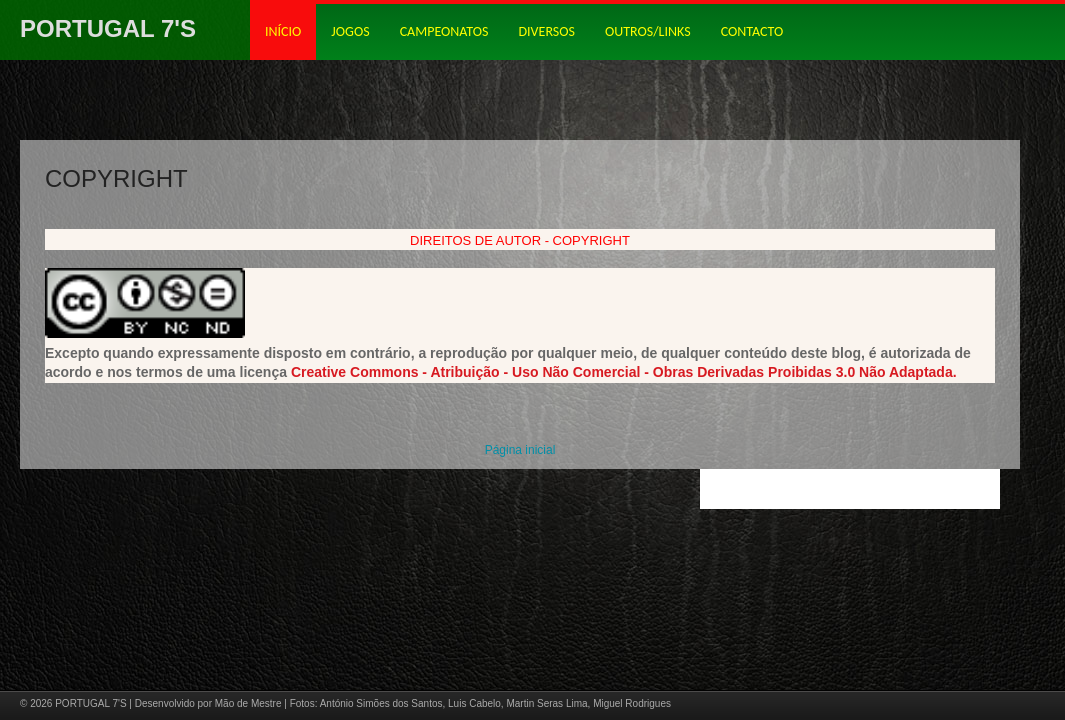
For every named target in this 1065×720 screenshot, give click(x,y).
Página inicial (520, 450)
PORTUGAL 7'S (108, 28)
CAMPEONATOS (444, 31)
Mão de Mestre (248, 703)
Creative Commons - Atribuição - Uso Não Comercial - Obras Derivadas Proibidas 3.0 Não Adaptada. (624, 372)
